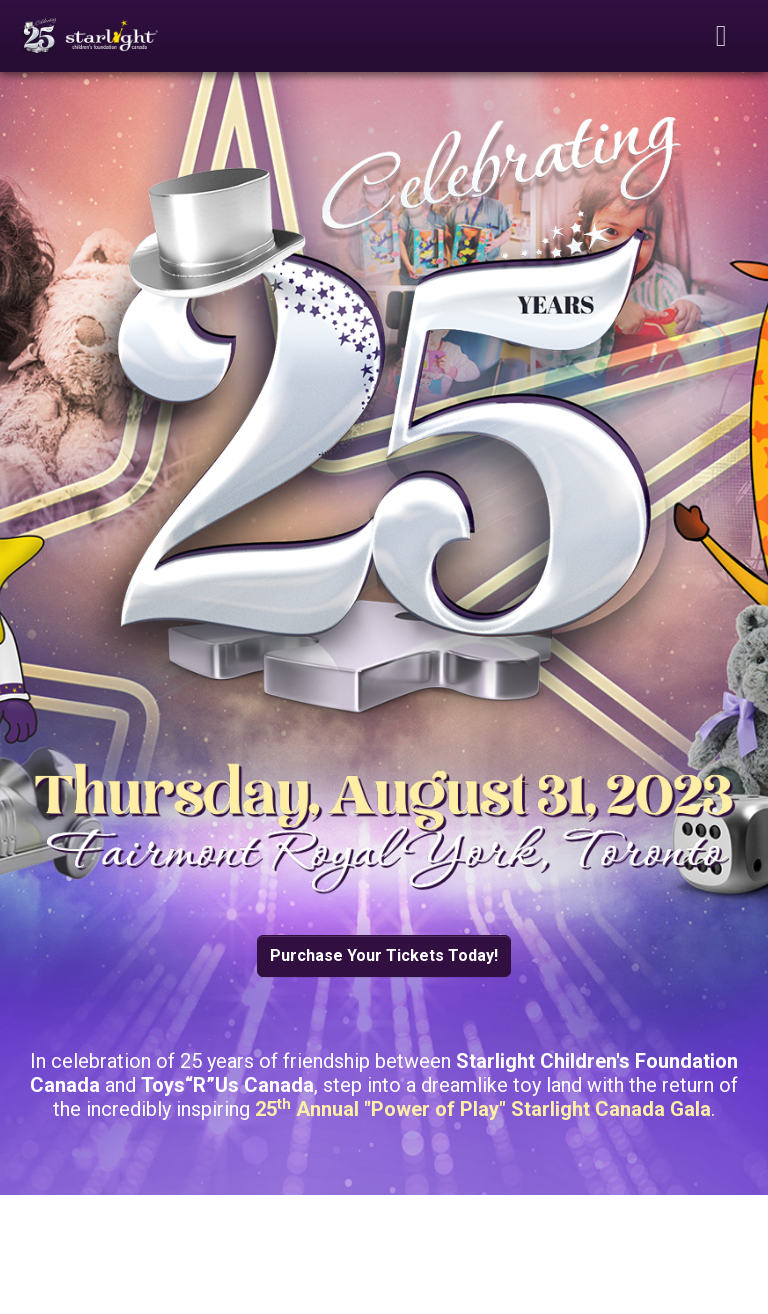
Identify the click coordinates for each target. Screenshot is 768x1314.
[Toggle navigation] (722, 36)
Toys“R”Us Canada (227, 1085)
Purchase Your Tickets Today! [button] (384, 955)
